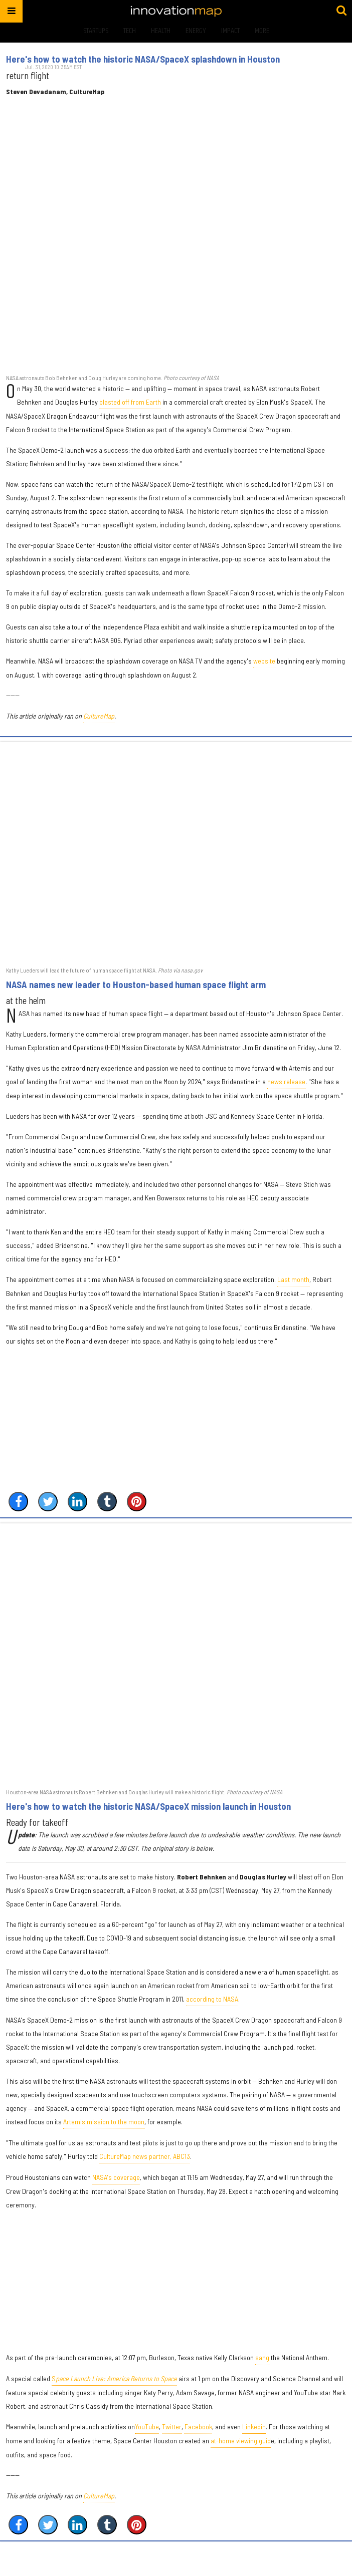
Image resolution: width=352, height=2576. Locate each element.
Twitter (172, 2430)
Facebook (198, 2430)
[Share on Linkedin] (77, 1505)
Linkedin (254, 2430)
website (264, 665)
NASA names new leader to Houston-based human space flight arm (136, 988)
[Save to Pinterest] (136, 1505)
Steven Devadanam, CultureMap (74, 91)
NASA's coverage (116, 2181)
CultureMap (98, 720)
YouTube (147, 2430)
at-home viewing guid (241, 2444)
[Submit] (341, 11)
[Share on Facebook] (18, 1505)
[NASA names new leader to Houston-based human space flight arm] (176, 857)
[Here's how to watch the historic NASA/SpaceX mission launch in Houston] (176, 1659)
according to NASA (212, 2003)
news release (286, 1085)
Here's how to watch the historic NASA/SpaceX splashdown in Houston (143, 59)
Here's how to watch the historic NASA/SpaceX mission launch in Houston (148, 1810)
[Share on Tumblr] (107, 1505)
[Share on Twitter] (48, 1505)
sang (262, 2361)
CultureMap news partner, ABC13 (144, 2160)
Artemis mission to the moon (103, 2125)
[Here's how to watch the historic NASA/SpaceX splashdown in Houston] (176, 245)
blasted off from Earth (130, 406)
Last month (293, 1282)
